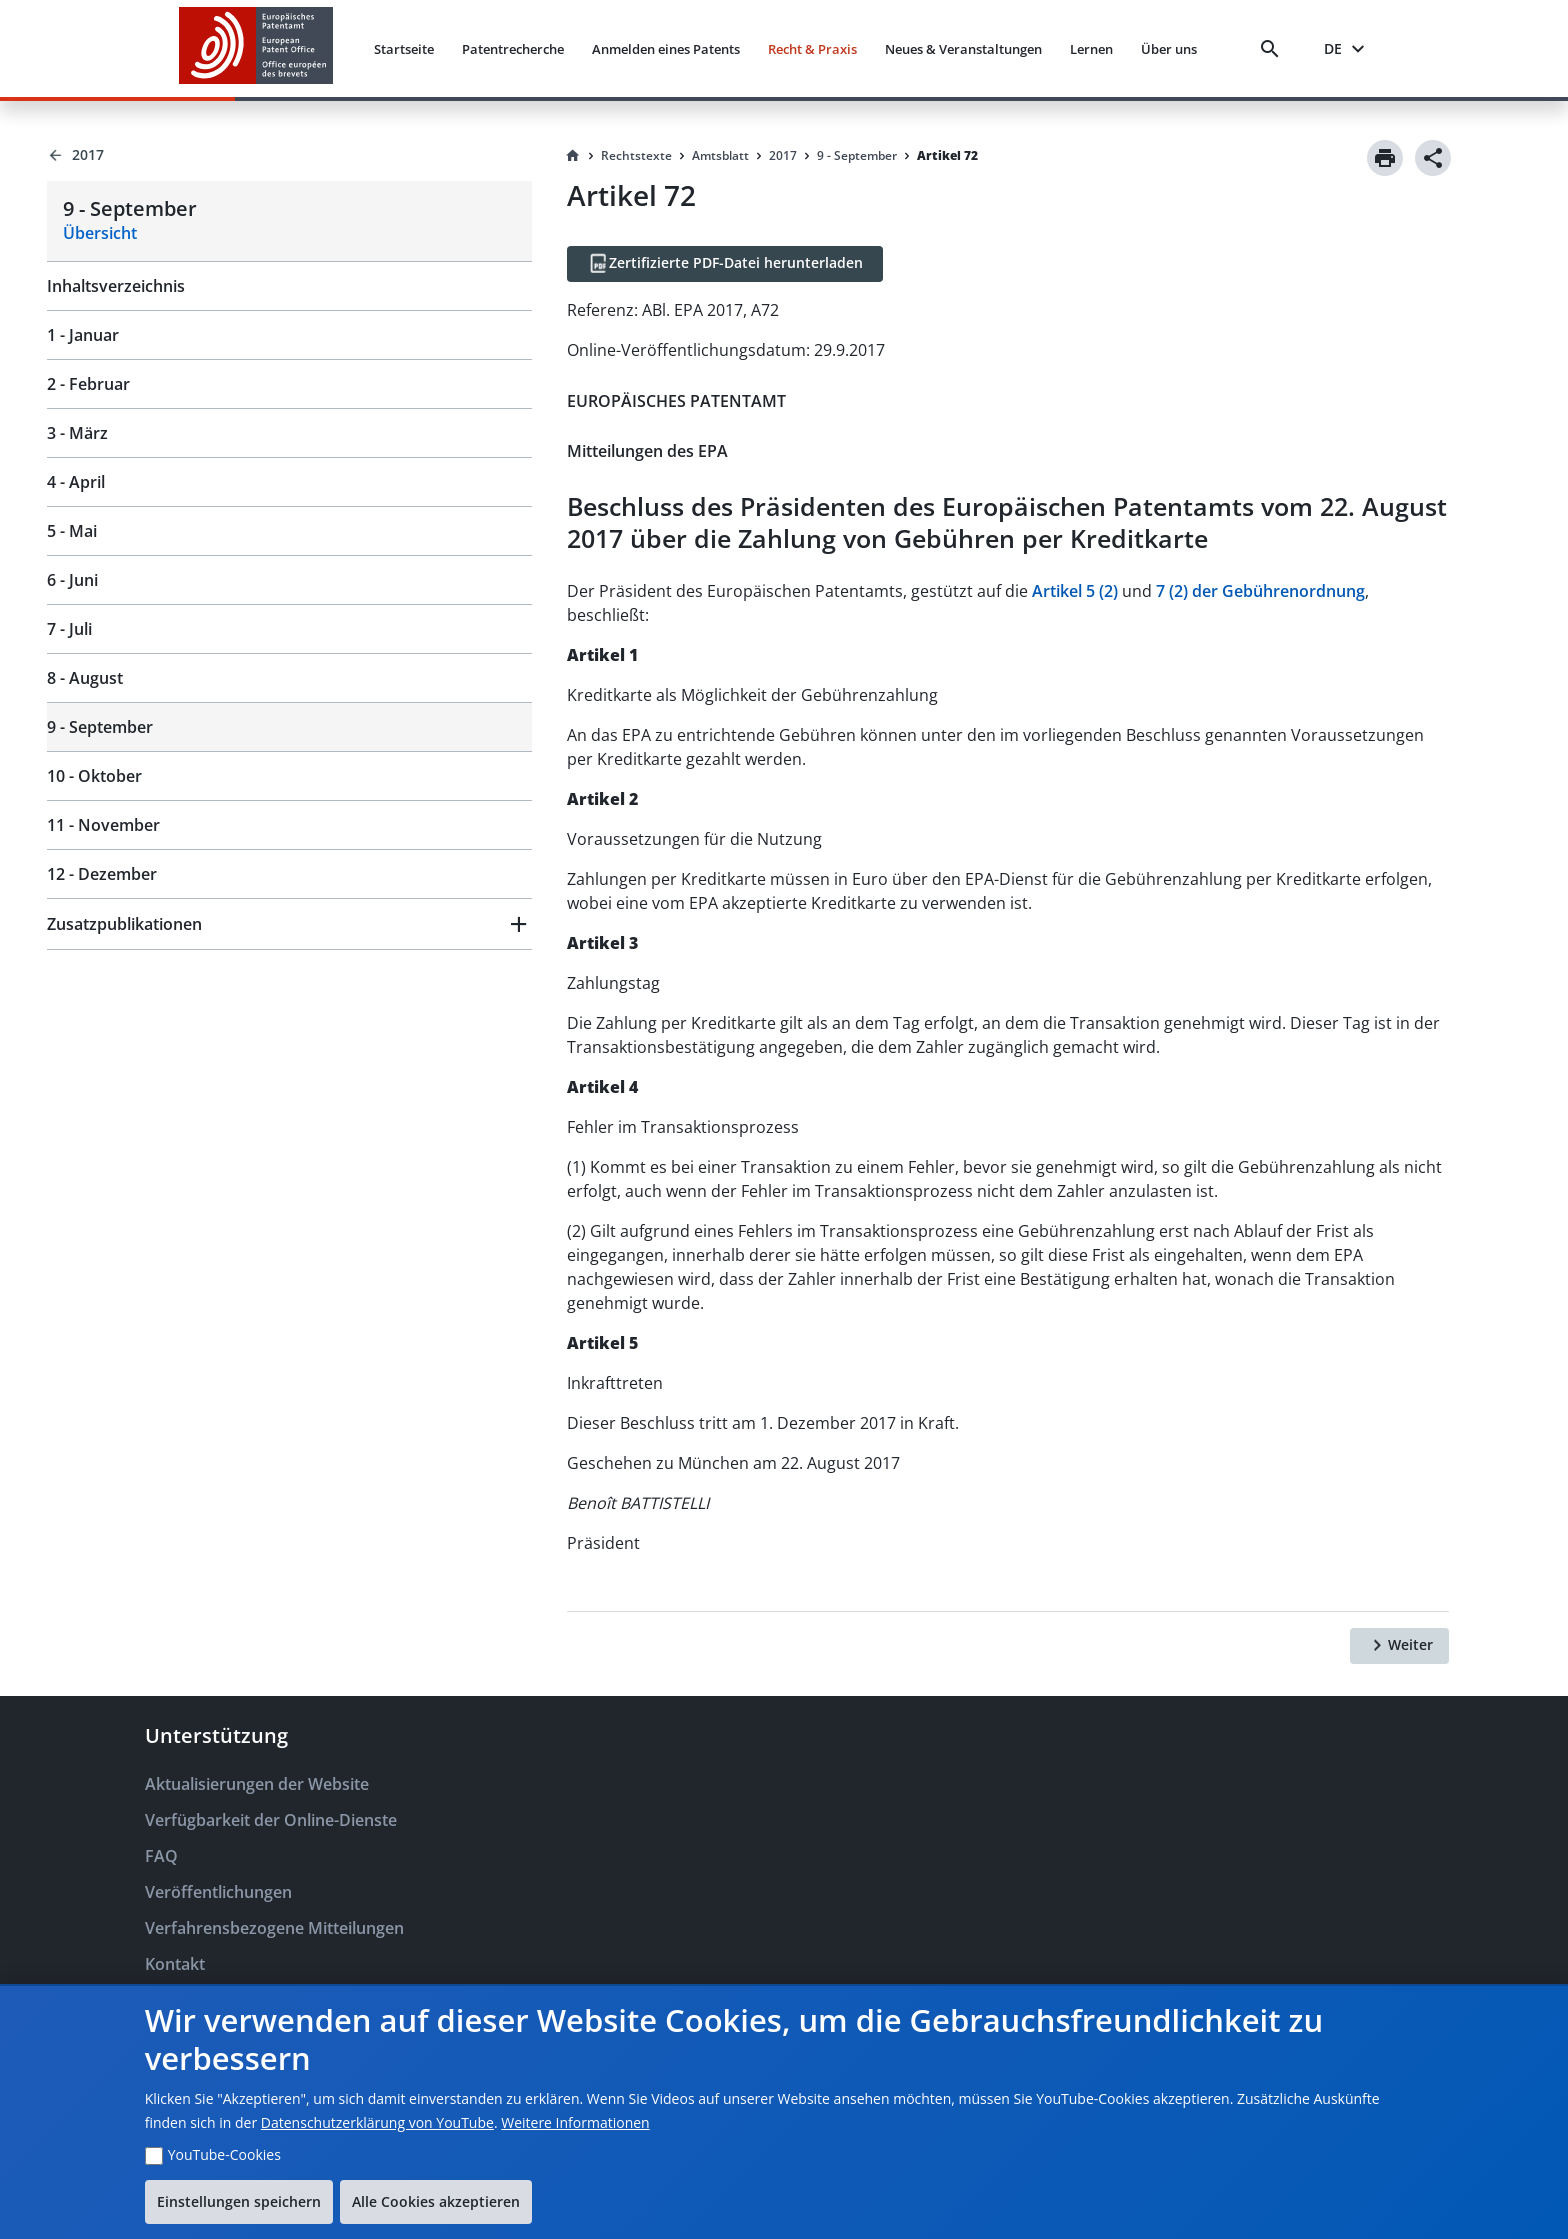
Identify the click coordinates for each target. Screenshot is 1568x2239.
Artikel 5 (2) (1075, 591)
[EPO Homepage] (256, 48)
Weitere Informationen (575, 2122)
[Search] (1274, 49)
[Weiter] (1399, 1646)
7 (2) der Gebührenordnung (1260, 591)
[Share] (1433, 158)
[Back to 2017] (289, 155)
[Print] (1385, 158)
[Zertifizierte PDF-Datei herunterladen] (725, 264)
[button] (289, 924)
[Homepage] (573, 156)
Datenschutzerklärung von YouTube (377, 2122)
